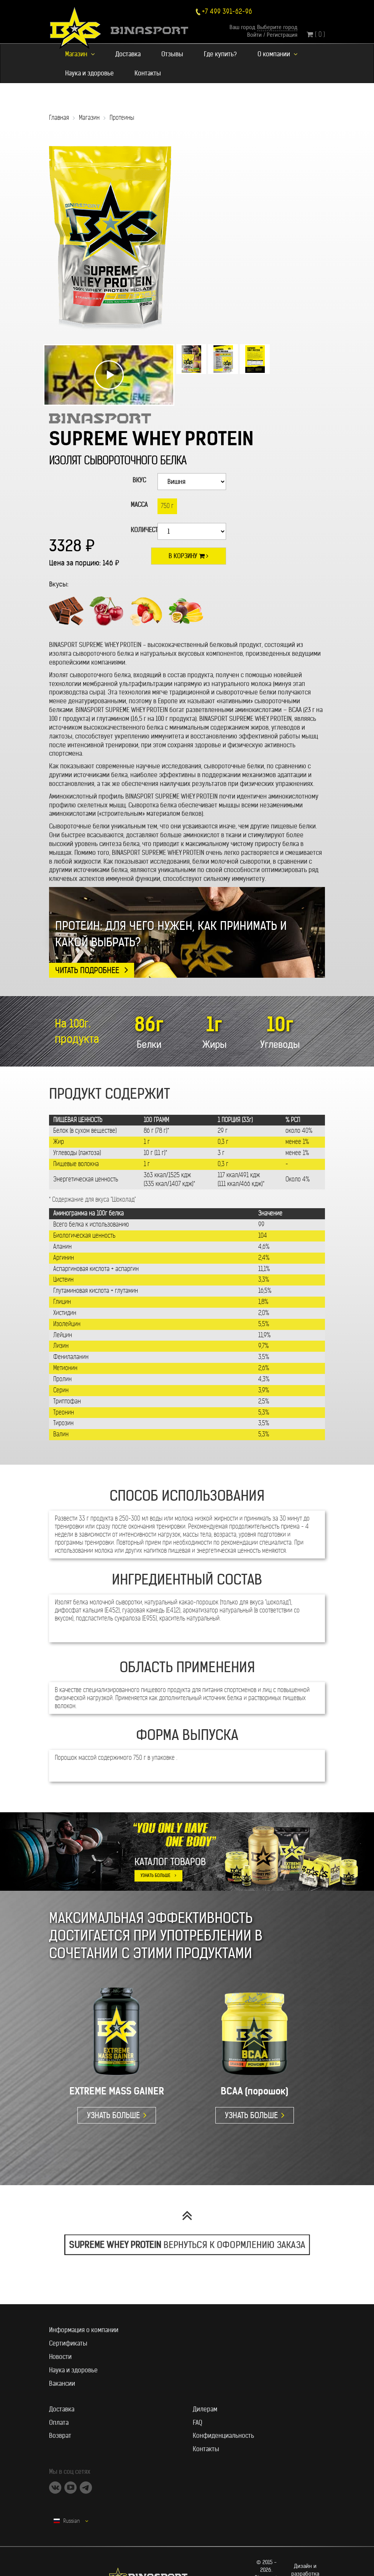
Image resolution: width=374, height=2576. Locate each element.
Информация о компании (83, 2330)
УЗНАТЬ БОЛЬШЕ (156, 1875)
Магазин (80, 54)
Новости (60, 2356)
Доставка (128, 54)
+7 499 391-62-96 (227, 12)
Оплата (59, 2422)
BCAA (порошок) (254, 2091)
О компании (277, 54)
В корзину (188, 556)
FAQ (197, 2422)
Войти (254, 34)
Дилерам (205, 2409)
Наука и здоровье (89, 73)
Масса (139, 504)
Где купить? (220, 54)
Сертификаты (68, 2343)
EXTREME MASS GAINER (116, 2091)
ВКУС (139, 480)
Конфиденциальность (223, 2435)
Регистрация (282, 34)
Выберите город (277, 27)
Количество (141, 530)
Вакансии (62, 2383)
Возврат (60, 2435)
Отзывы (172, 54)
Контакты (148, 73)
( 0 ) (316, 34)
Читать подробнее (87, 970)
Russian (71, 2520)
